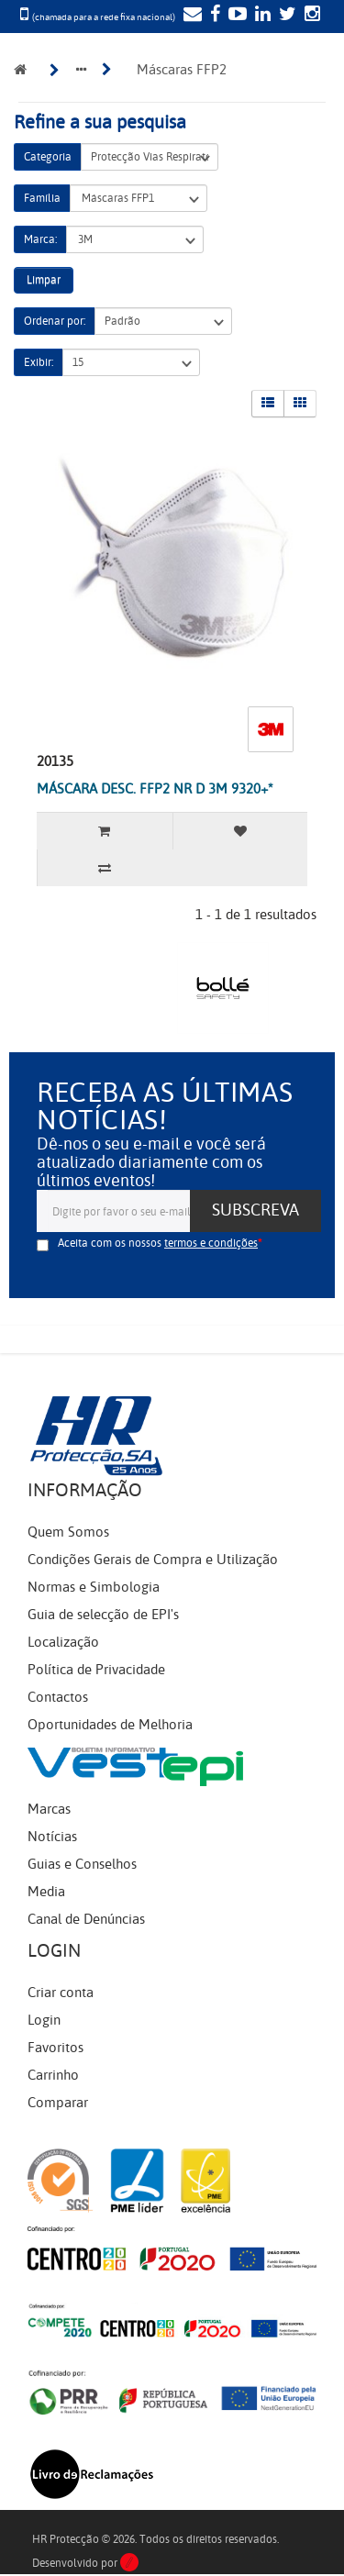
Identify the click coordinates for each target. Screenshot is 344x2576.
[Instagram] (310, 16)
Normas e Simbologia (94, 1587)
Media (46, 1892)
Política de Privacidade (96, 1670)
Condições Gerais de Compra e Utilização (153, 1559)
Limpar (44, 280)
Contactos (58, 1697)
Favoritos (55, 2047)
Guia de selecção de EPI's (103, 1614)
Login (44, 2020)
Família (42, 198)
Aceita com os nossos (158, 1243)
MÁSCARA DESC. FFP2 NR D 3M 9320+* (155, 789)
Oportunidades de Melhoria (110, 1725)
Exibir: (38, 362)
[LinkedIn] (260, 16)
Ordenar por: (54, 321)
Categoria (48, 157)
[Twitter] (285, 16)
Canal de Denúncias (86, 1919)
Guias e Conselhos (82, 1864)
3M (135, 240)
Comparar (58, 2103)
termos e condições (211, 1243)
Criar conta (61, 1992)
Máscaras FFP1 (138, 198)
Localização (63, 1642)
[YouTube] (235, 16)
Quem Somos (68, 1532)
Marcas (49, 1809)
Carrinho (53, 2075)
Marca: (40, 239)
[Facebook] (212, 16)
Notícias (52, 1837)
